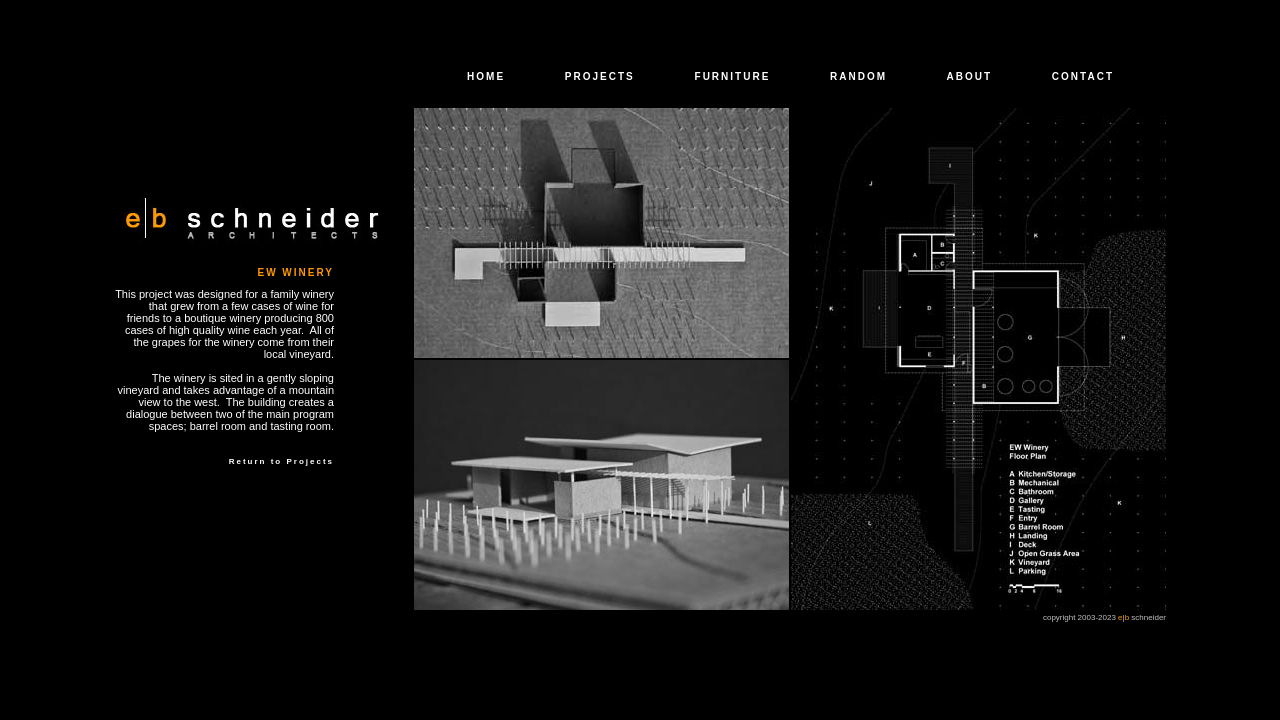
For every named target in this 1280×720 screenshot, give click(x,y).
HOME (486, 76)
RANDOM (858, 76)
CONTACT (1083, 76)
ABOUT (970, 76)
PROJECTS (600, 76)
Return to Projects (281, 461)
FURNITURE (733, 76)
